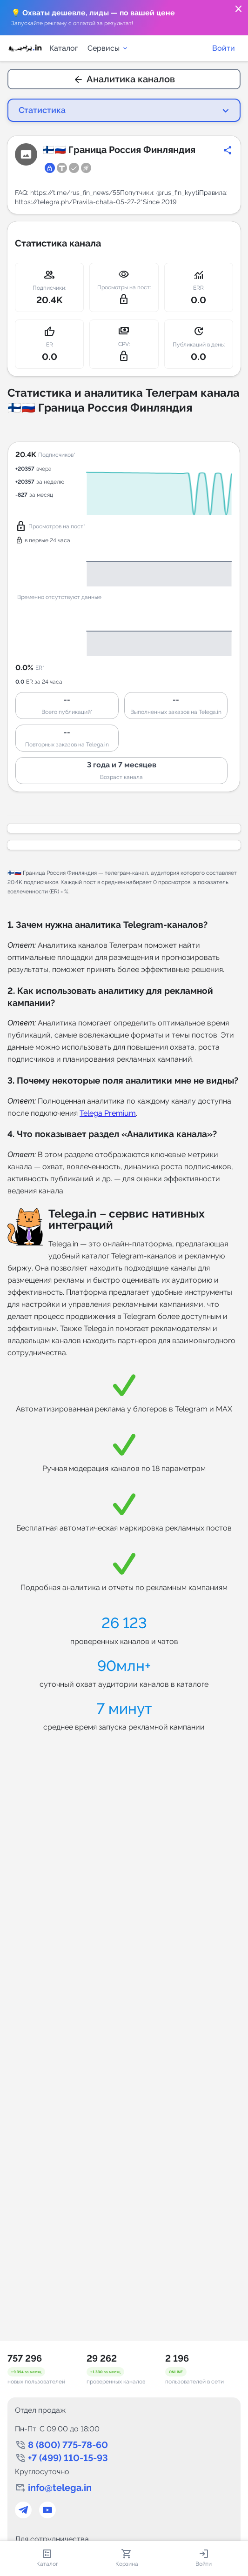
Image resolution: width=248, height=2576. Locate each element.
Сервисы (108, 48)
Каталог (63, 48)
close (238, 9)
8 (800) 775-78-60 (68, 2444)
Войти (223, 48)
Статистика (42, 110)
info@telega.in (60, 2487)
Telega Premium (108, 1113)
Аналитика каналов (124, 79)
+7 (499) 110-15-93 (68, 2457)
